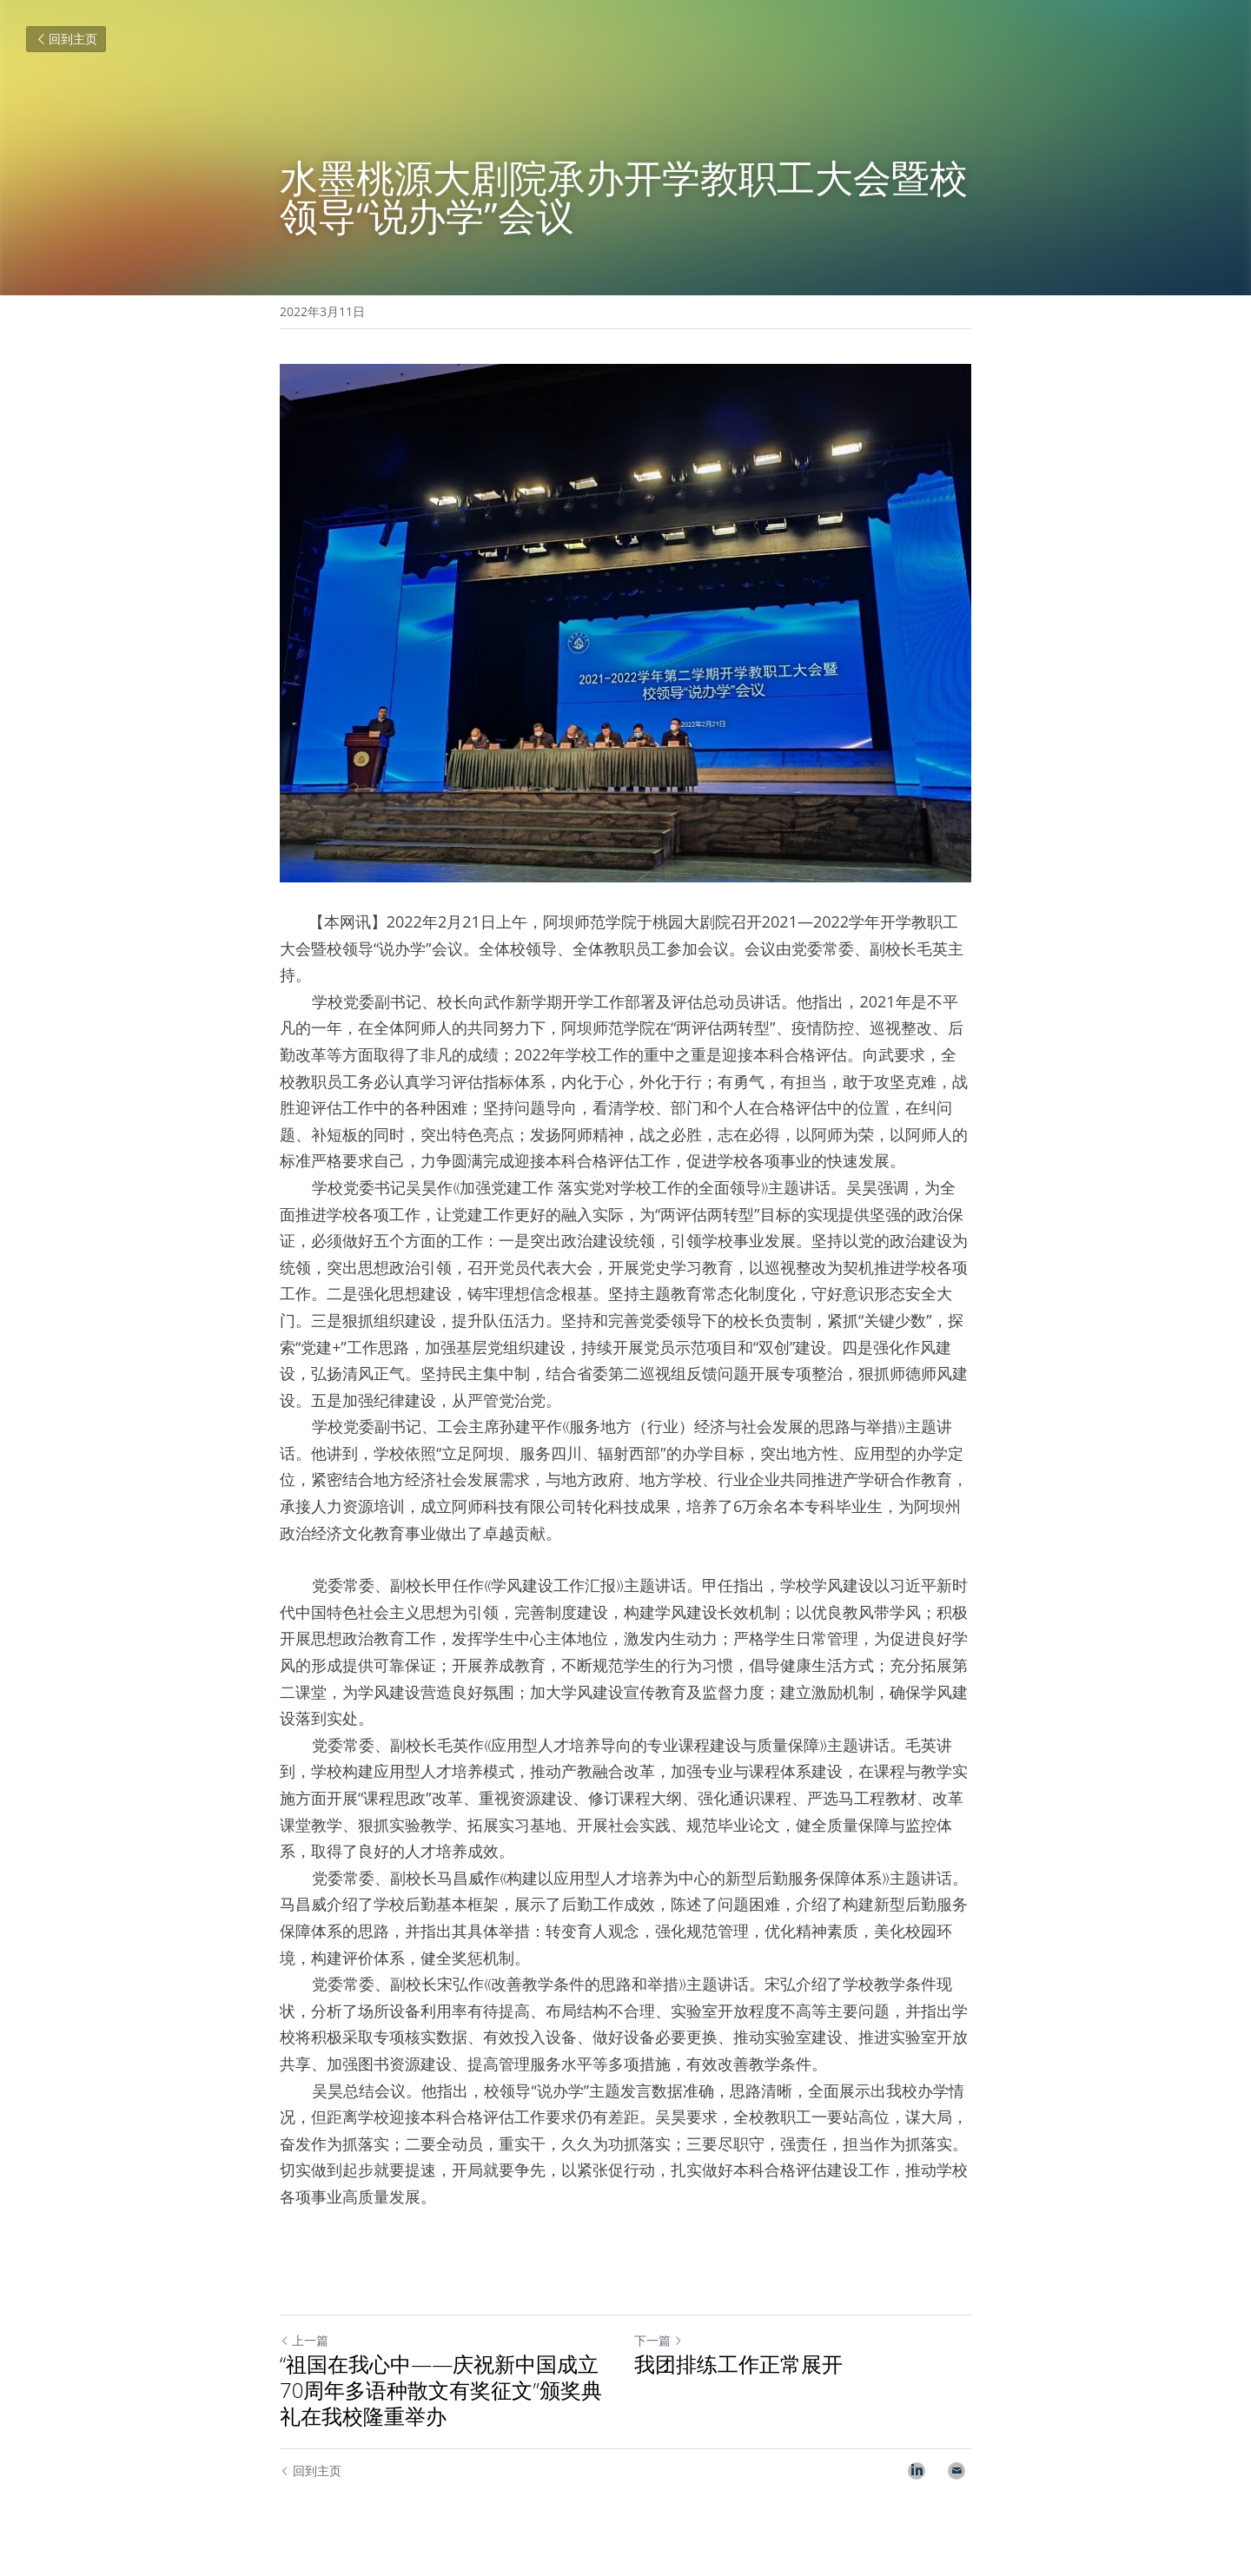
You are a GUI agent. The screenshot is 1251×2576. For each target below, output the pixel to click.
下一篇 (658, 2340)
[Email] (956, 2471)
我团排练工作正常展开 (738, 2364)
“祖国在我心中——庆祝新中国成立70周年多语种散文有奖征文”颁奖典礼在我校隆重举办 (441, 2390)
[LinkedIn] (916, 2471)
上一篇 (304, 2340)
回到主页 (66, 38)
